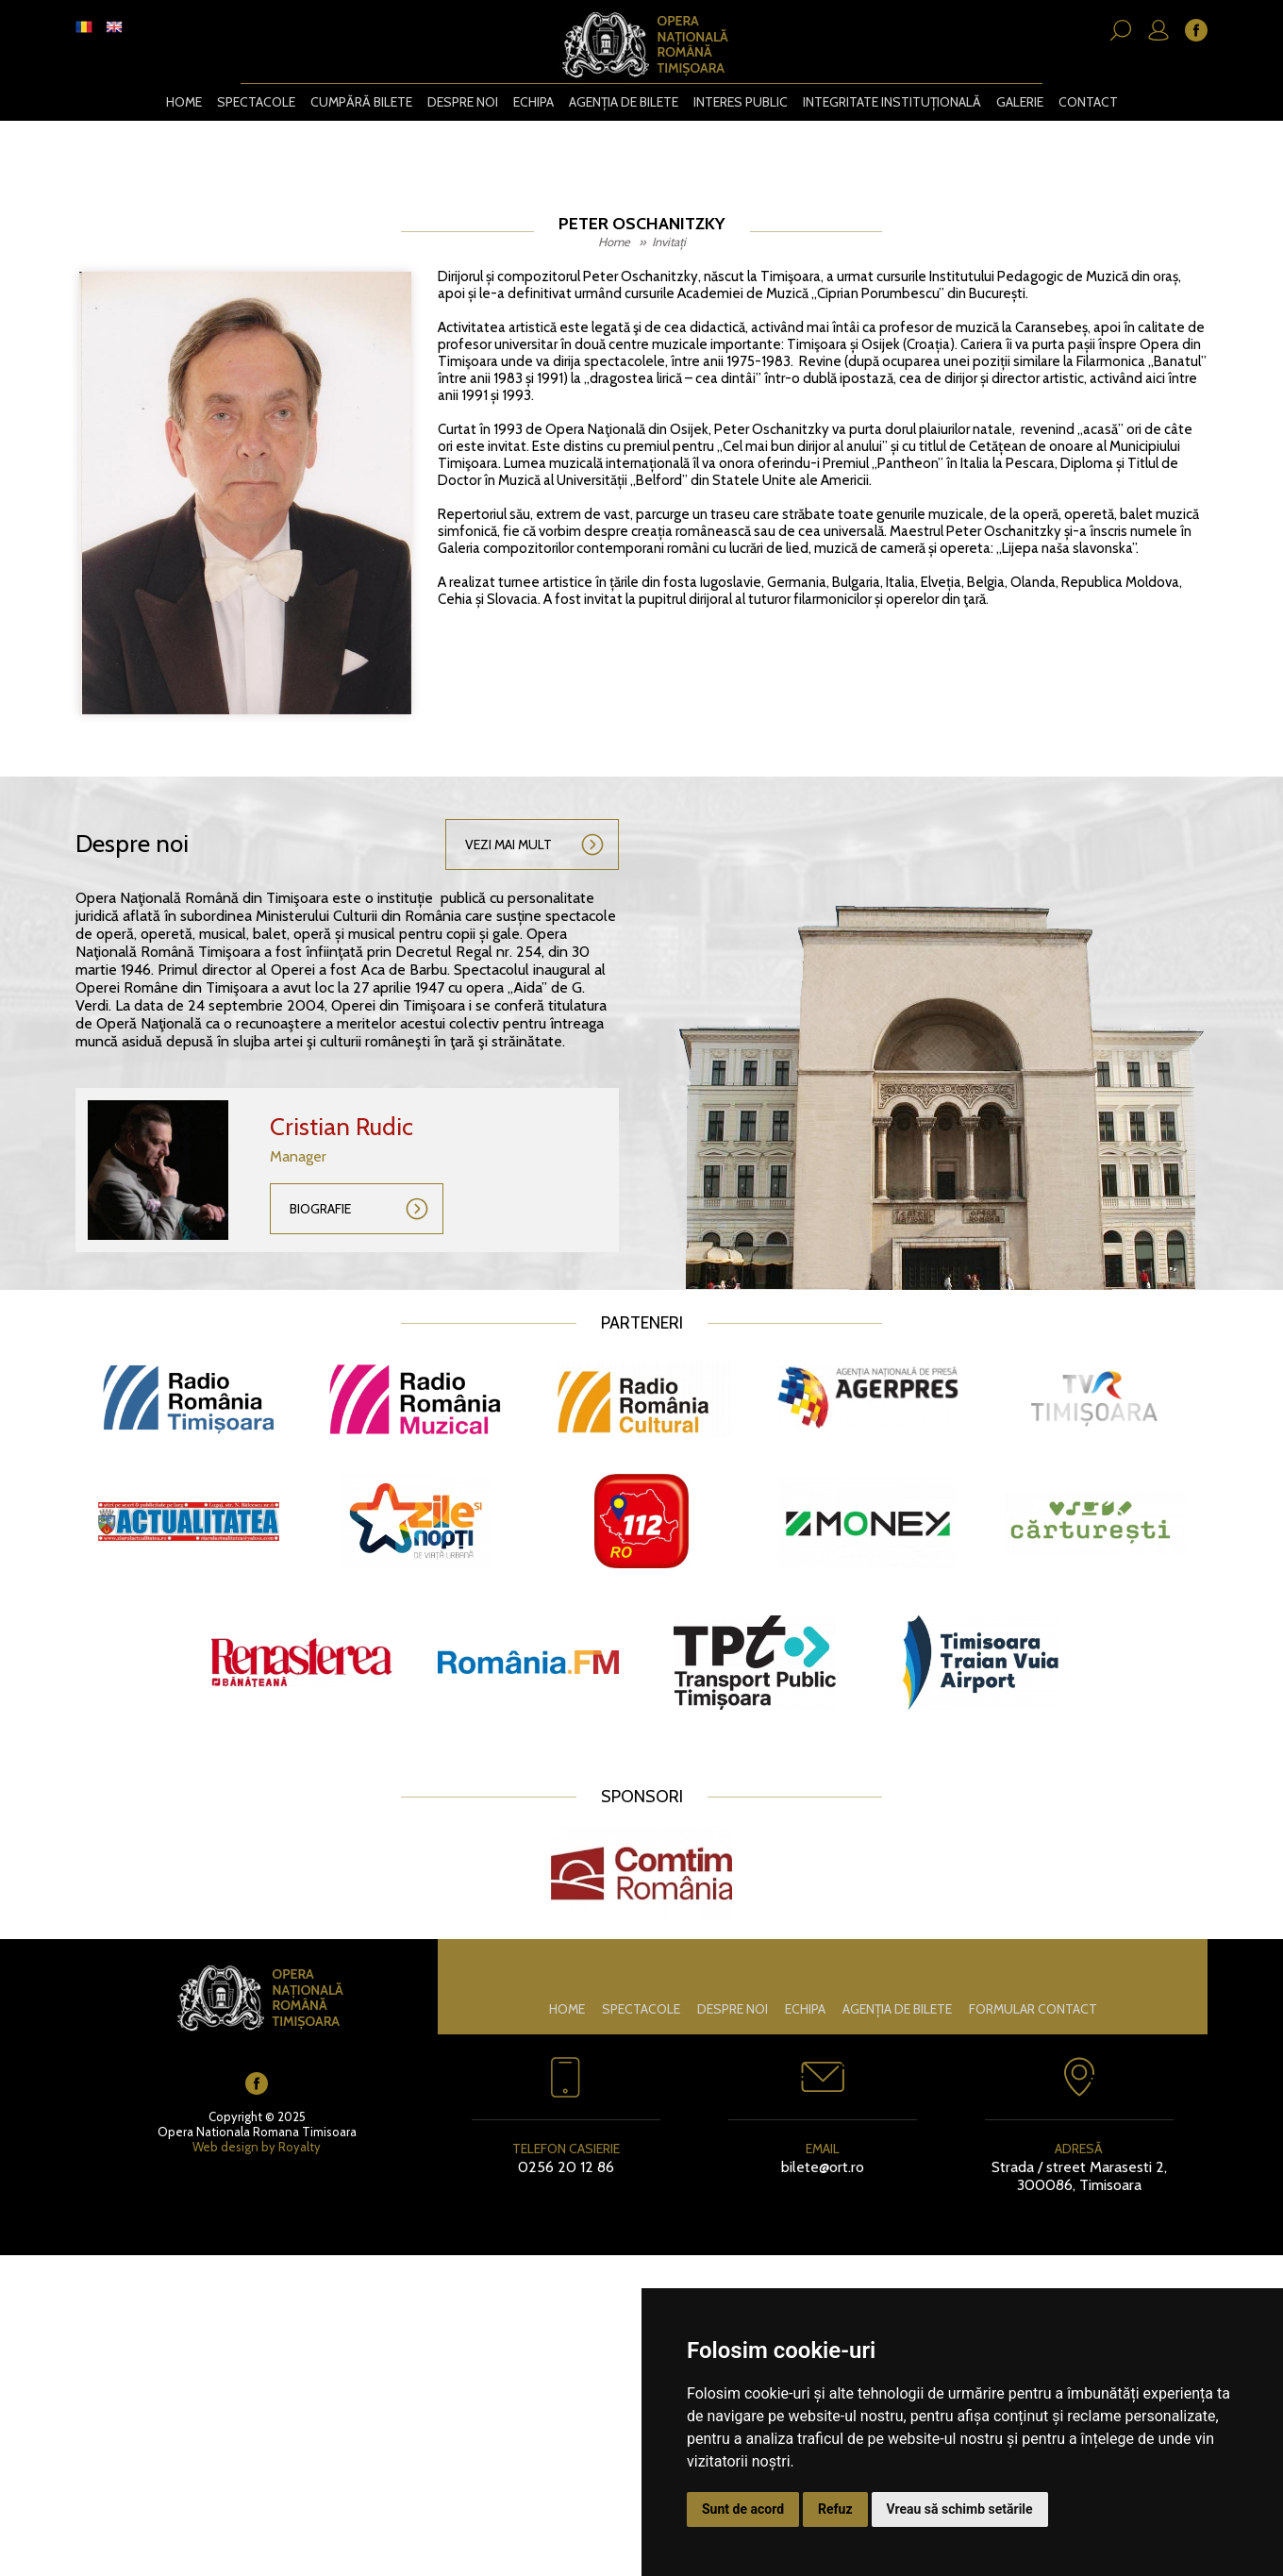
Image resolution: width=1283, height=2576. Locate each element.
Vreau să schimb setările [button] (960, 2509)
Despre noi (462, 101)
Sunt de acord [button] (743, 2509)
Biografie (320, 1208)
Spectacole (256, 101)
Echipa (533, 101)
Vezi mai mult (508, 844)
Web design (225, 2146)
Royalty (299, 2146)
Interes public (739, 101)
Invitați (669, 241)
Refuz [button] (835, 2509)
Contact (1087, 101)
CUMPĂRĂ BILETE (361, 101)
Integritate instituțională (891, 101)
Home (184, 101)
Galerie (1018, 101)
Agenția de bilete (622, 101)
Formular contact (1033, 2008)
